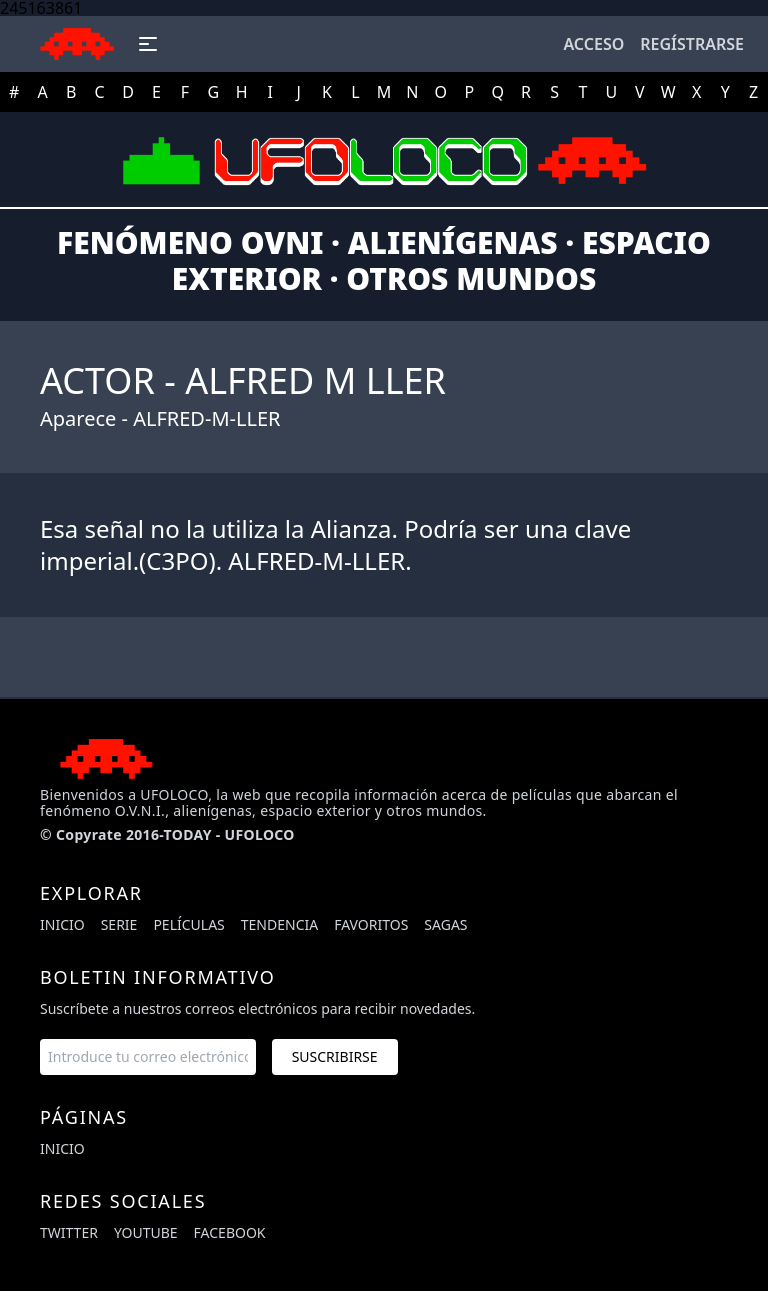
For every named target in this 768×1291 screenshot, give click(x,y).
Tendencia (279, 924)
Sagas (445, 924)
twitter (69, 1232)
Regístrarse (692, 44)
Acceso (593, 44)
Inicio (62, 924)
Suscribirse (335, 1056)
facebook (230, 1232)
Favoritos (371, 924)
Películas (188, 924)
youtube (146, 1232)
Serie (119, 924)
